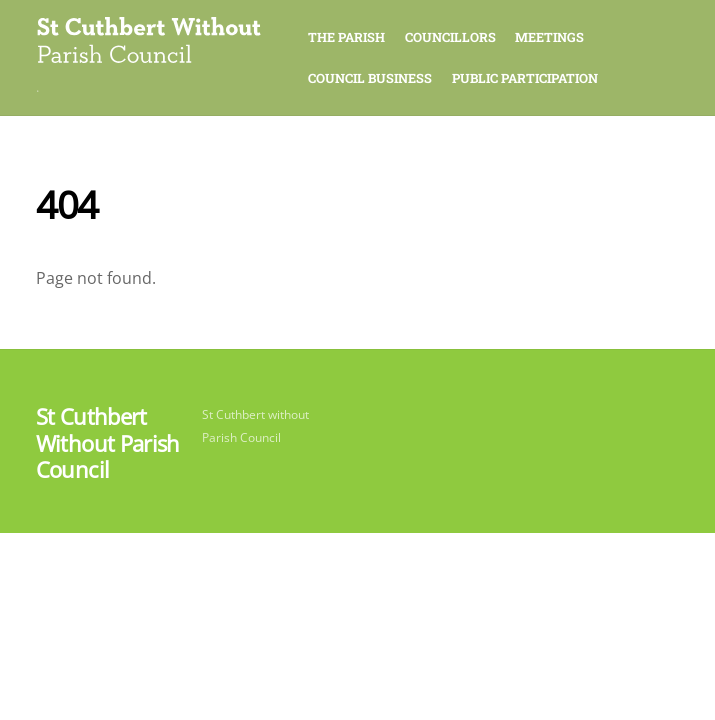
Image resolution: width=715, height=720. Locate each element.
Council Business (370, 78)
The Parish (346, 37)
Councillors (450, 37)
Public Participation (525, 78)
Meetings (549, 37)
